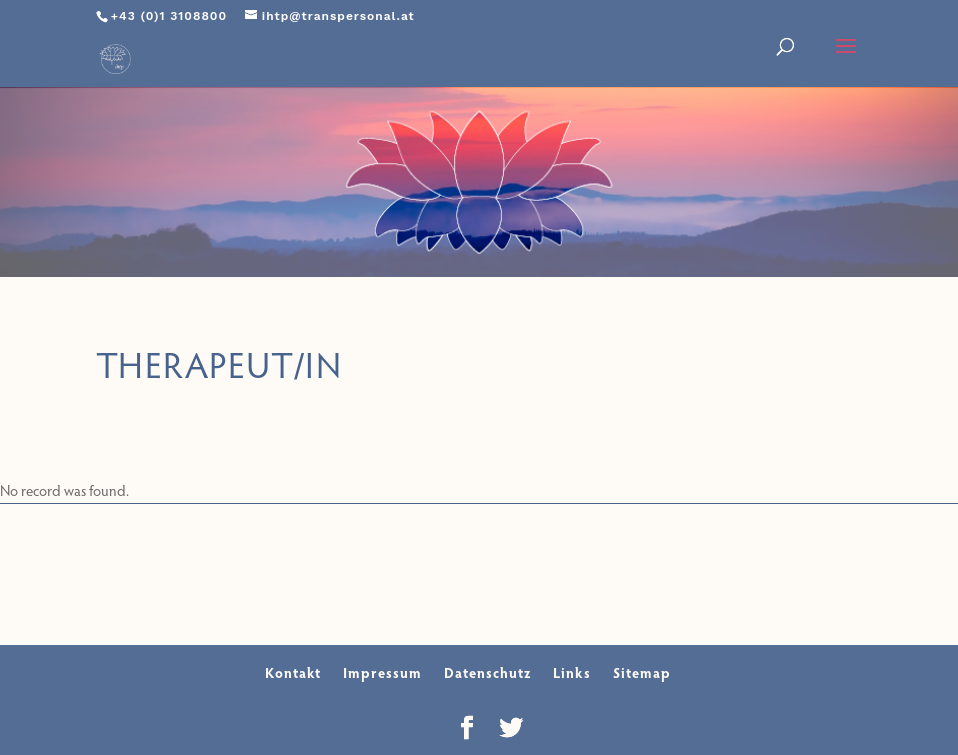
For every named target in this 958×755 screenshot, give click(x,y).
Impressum (382, 672)
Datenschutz (487, 672)
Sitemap (642, 672)
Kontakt (293, 672)
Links (572, 672)
